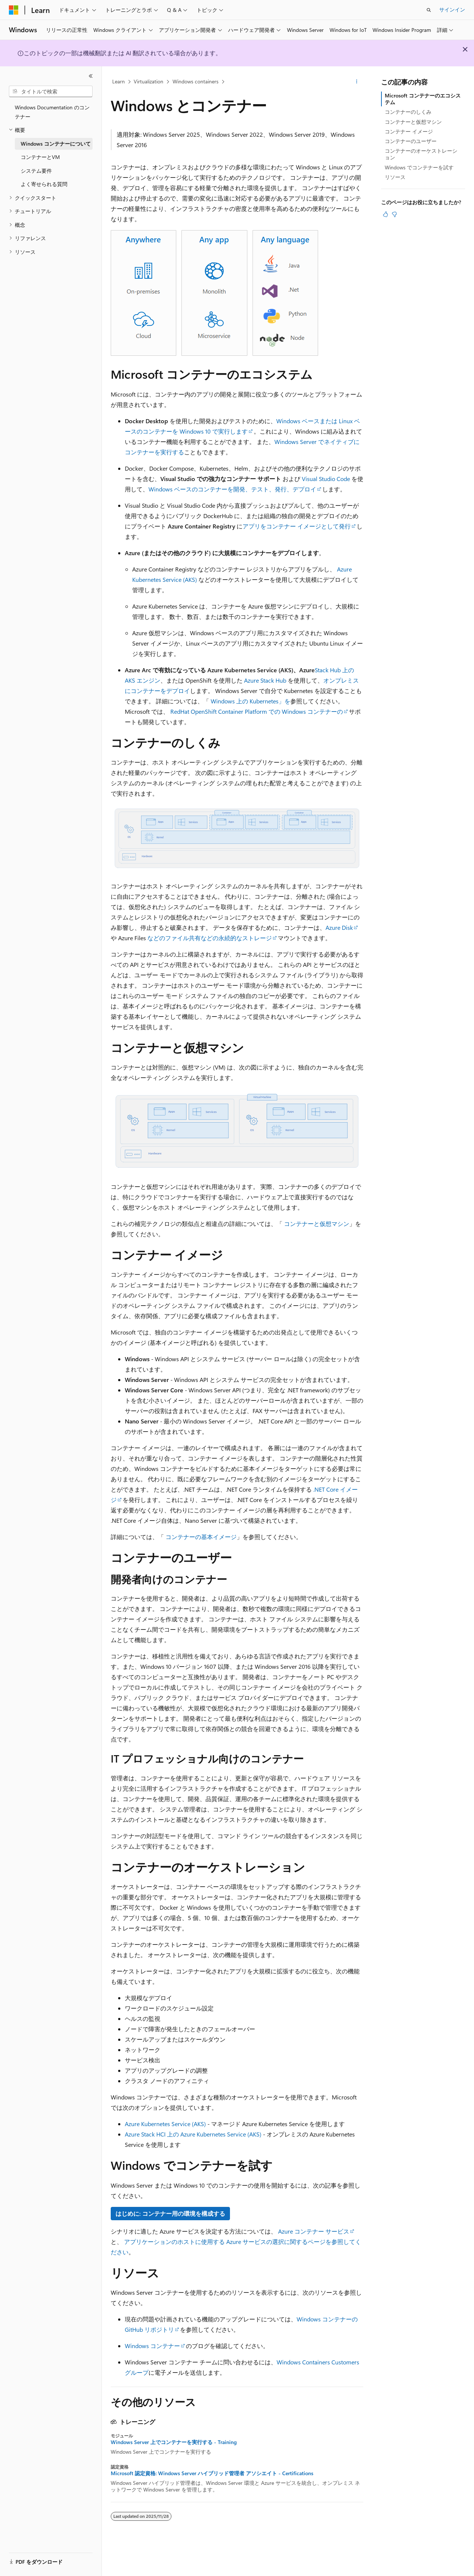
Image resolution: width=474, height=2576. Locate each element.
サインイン (452, 9)
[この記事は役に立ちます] (385, 214)
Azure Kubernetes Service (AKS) (165, 2124)
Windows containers (195, 81)
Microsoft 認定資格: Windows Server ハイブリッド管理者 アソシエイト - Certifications (212, 2473)
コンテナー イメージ (409, 131)
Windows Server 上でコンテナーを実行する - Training (174, 2442)
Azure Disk (339, 927)
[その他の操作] (356, 82)
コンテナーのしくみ (408, 111)
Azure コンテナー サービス (313, 2231)
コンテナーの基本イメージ (201, 1537)
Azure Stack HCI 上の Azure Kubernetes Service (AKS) (193, 2134)
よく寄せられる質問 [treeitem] (44, 184)
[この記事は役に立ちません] (394, 214)
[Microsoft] (14, 10)
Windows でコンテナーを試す (419, 167)
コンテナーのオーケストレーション (421, 154)
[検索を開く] (428, 10)
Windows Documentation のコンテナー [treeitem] (52, 112)
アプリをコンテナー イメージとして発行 (297, 526)
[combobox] (51, 91)
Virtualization (148, 81)
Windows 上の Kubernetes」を (250, 701)
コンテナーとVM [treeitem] (40, 156)
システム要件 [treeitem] (36, 170)
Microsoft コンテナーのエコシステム (423, 99)
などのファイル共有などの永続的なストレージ (209, 938)
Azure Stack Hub (265, 680)
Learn (118, 81)
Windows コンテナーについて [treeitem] (56, 143)
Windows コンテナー (152, 2346)
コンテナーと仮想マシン (316, 1223)
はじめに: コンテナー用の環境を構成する (170, 2213)
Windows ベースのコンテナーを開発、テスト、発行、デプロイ (232, 489)
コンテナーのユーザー (411, 141)
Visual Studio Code (326, 479)
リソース (395, 176)
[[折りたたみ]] (91, 76)
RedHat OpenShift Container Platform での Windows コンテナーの (256, 711)
